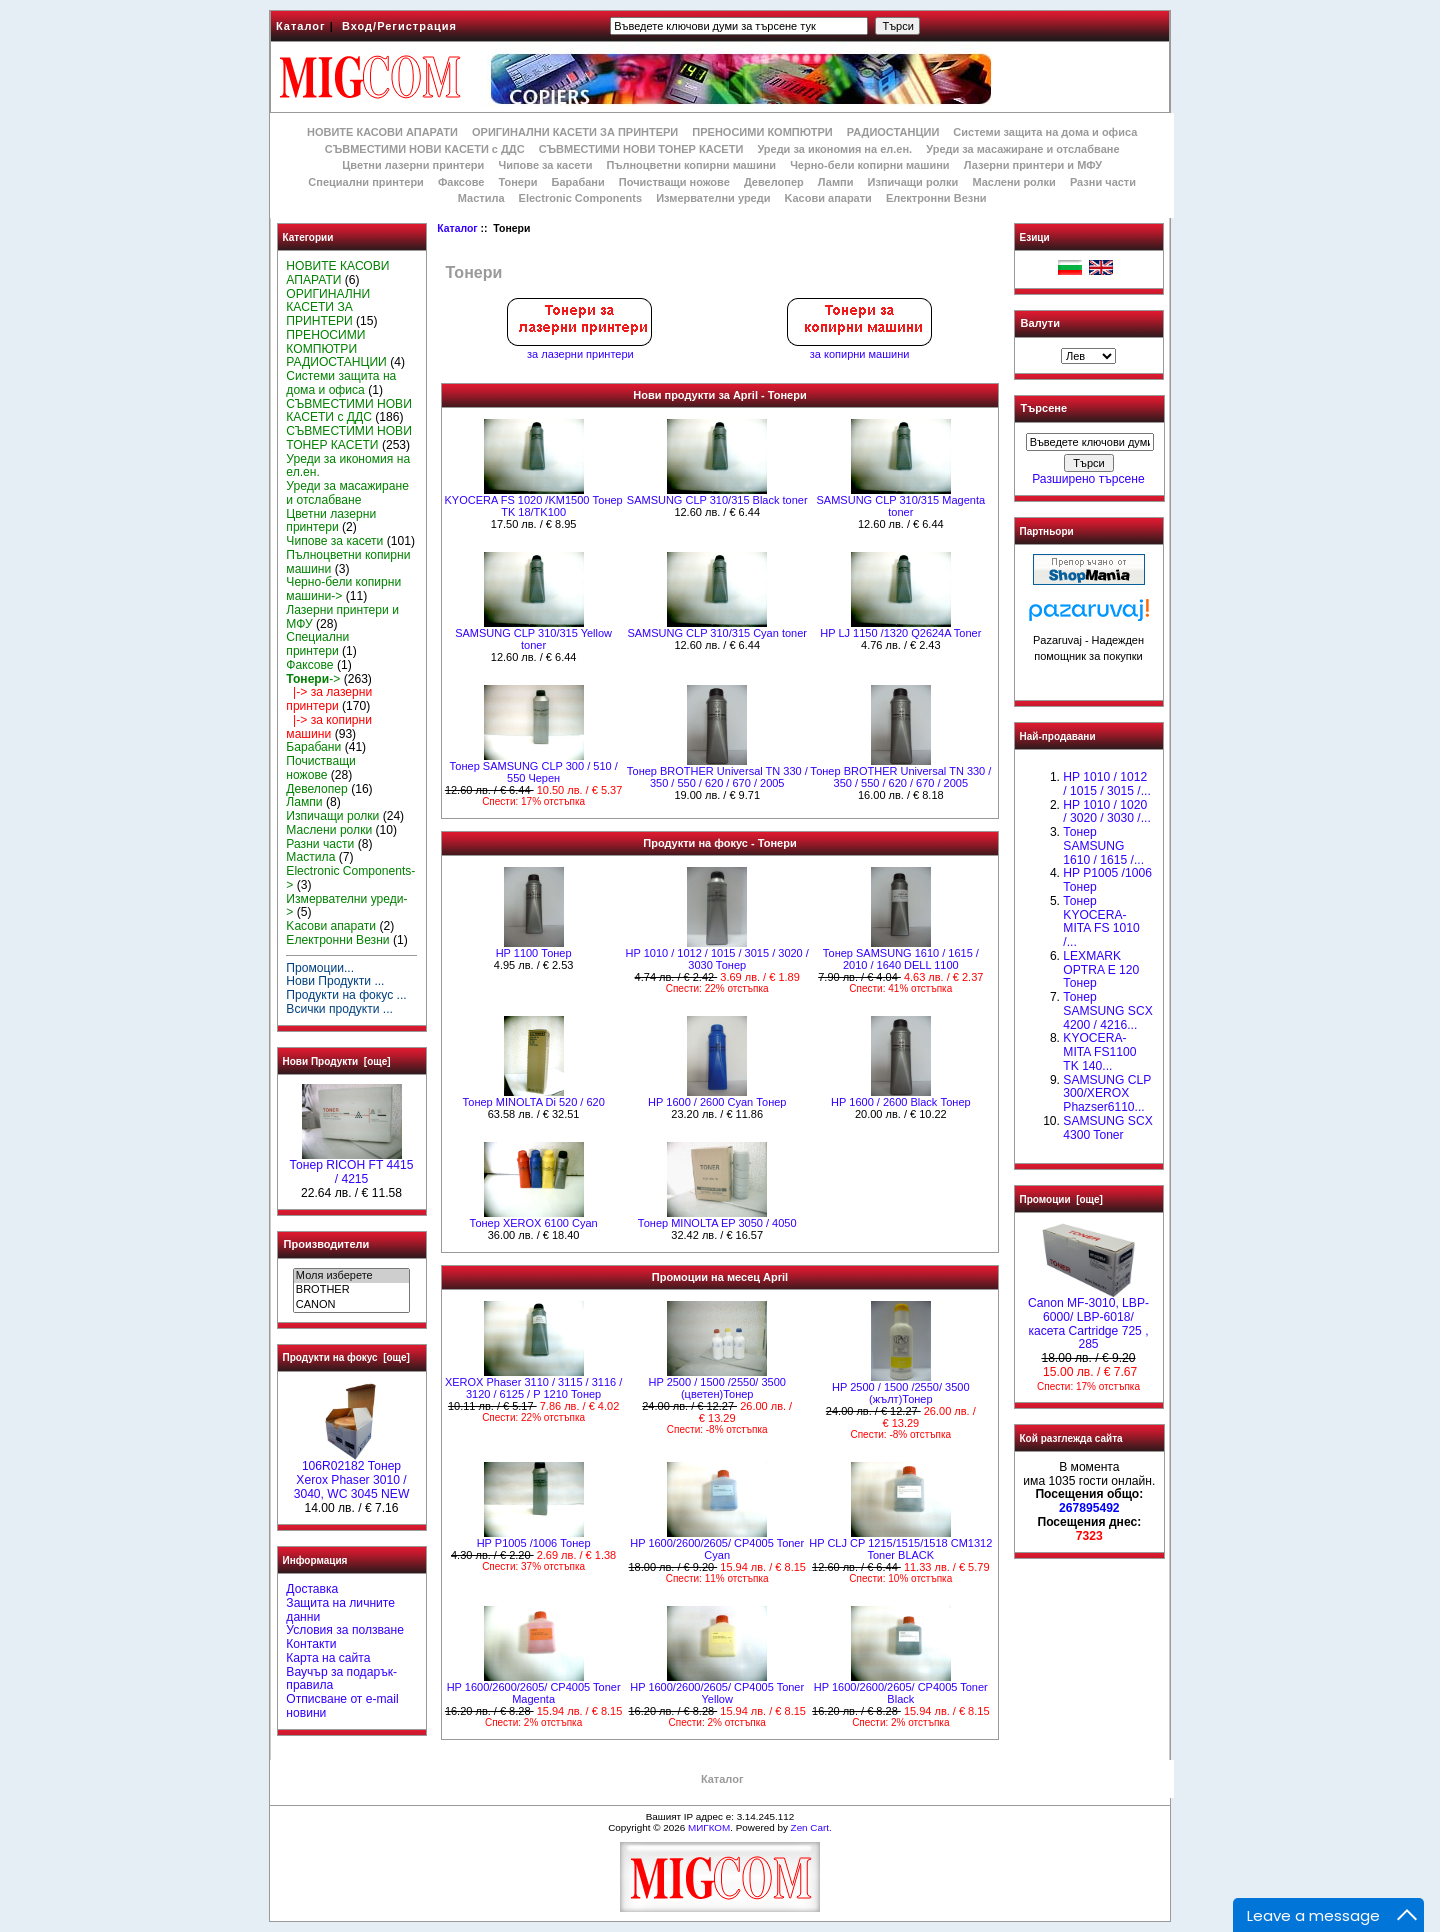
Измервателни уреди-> (346, 906)
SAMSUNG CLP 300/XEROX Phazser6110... (1107, 1094)
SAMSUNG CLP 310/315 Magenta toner (901, 506)
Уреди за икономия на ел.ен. (834, 149)
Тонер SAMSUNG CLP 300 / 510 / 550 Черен (533, 772)
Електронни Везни (936, 198)
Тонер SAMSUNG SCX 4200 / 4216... (1107, 1011)
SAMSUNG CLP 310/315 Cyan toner (717, 633)
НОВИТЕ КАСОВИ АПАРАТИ (382, 132)
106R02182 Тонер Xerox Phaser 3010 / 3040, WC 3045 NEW (352, 1475)
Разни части (1103, 182)
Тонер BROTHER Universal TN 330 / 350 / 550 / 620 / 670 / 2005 (717, 777)
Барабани (578, 182)
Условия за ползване (345, 1630)
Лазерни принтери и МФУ (1033, 165)
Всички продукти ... (339, 1009)
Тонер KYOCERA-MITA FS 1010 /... (1101, 921)
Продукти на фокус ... (346, 995)
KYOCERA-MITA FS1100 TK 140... (1099, 1052)
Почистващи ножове (674, 182)
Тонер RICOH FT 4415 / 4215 (352, 1167)
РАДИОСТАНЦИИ (893, 132)
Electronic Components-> (350, 878)
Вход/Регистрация (399, 26)
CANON (351, 1305)
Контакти (311, 1644)
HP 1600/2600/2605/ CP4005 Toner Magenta (534, 1693)
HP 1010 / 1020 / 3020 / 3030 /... (1106, 812)
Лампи (836, 182)
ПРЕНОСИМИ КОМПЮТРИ (762, 132)
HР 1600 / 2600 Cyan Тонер (717, 1102)
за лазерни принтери (580, 349)
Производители (327, 1244)
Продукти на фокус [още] (346, 1357)
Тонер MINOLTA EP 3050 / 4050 (717, 1223)
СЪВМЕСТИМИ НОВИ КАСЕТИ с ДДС (425, 149)
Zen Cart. (811, 1827)
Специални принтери (366, 182)
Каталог (301, 26)
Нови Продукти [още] (337, 1061)
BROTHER (351, 1290)
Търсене (1044, 409)
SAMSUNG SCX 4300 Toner (1107, 1128)
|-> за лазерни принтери (329, 699)
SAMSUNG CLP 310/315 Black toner (717, 500)
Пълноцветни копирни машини (691, 165)
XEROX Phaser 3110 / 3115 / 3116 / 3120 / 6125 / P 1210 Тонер (533, 1388)
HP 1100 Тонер (534, 953)
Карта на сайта (328, 1658)
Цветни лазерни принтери (413, 165)
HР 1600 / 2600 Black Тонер (901, 1102)
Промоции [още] (1061, 1199)
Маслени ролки (1013, 182)
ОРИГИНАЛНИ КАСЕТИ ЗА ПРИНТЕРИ (575, 132)
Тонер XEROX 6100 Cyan (534, 1223)
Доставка (312, 1589)
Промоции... (320, 968)
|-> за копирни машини (329, 727)
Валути (1040, 323)
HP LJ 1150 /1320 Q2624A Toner (900, 633)
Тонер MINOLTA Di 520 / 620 (533, 1102)
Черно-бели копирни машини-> (343, 589)
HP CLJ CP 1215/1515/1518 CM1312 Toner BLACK (900, 1549)
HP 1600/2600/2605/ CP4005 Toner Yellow (717, 1693)
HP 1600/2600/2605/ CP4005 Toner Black (901, 1693)
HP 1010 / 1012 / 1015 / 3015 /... (1106, 784)
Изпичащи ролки (913, 182)
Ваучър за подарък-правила (341, 1679)
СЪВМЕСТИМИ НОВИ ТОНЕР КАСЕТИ (641, 149)
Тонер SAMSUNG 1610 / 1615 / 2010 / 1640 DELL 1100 (901, 959)
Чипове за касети (545, 165)
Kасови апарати (828, 198)
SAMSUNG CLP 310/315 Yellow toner (533, 639)
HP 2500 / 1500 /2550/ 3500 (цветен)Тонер (717, 1388)
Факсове (461, 182)
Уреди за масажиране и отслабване (1022, 149)
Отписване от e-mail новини (342, 1706)
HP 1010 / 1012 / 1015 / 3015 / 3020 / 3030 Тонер (717, 959)
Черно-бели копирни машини (869, 165)
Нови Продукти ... (335, 981)
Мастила (481, 198)
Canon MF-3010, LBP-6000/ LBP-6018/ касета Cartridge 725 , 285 (1088, 1318)
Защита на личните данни (340, 1610)
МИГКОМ (709, 1827)
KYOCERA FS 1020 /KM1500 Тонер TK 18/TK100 (533, 506)
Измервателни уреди (713, 198)
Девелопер (774, 182)
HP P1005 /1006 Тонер (534, 1543)
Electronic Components (580, 198)
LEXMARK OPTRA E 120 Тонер (1101, 970)
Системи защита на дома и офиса (1045, 132)
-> (313, 679)
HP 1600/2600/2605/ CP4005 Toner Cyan (717, 1549)
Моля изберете (351, 1276)
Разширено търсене (1088, 479)
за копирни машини (860, 349)
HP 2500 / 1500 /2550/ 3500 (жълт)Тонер (900, 1393)
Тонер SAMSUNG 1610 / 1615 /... (1103, 846)
